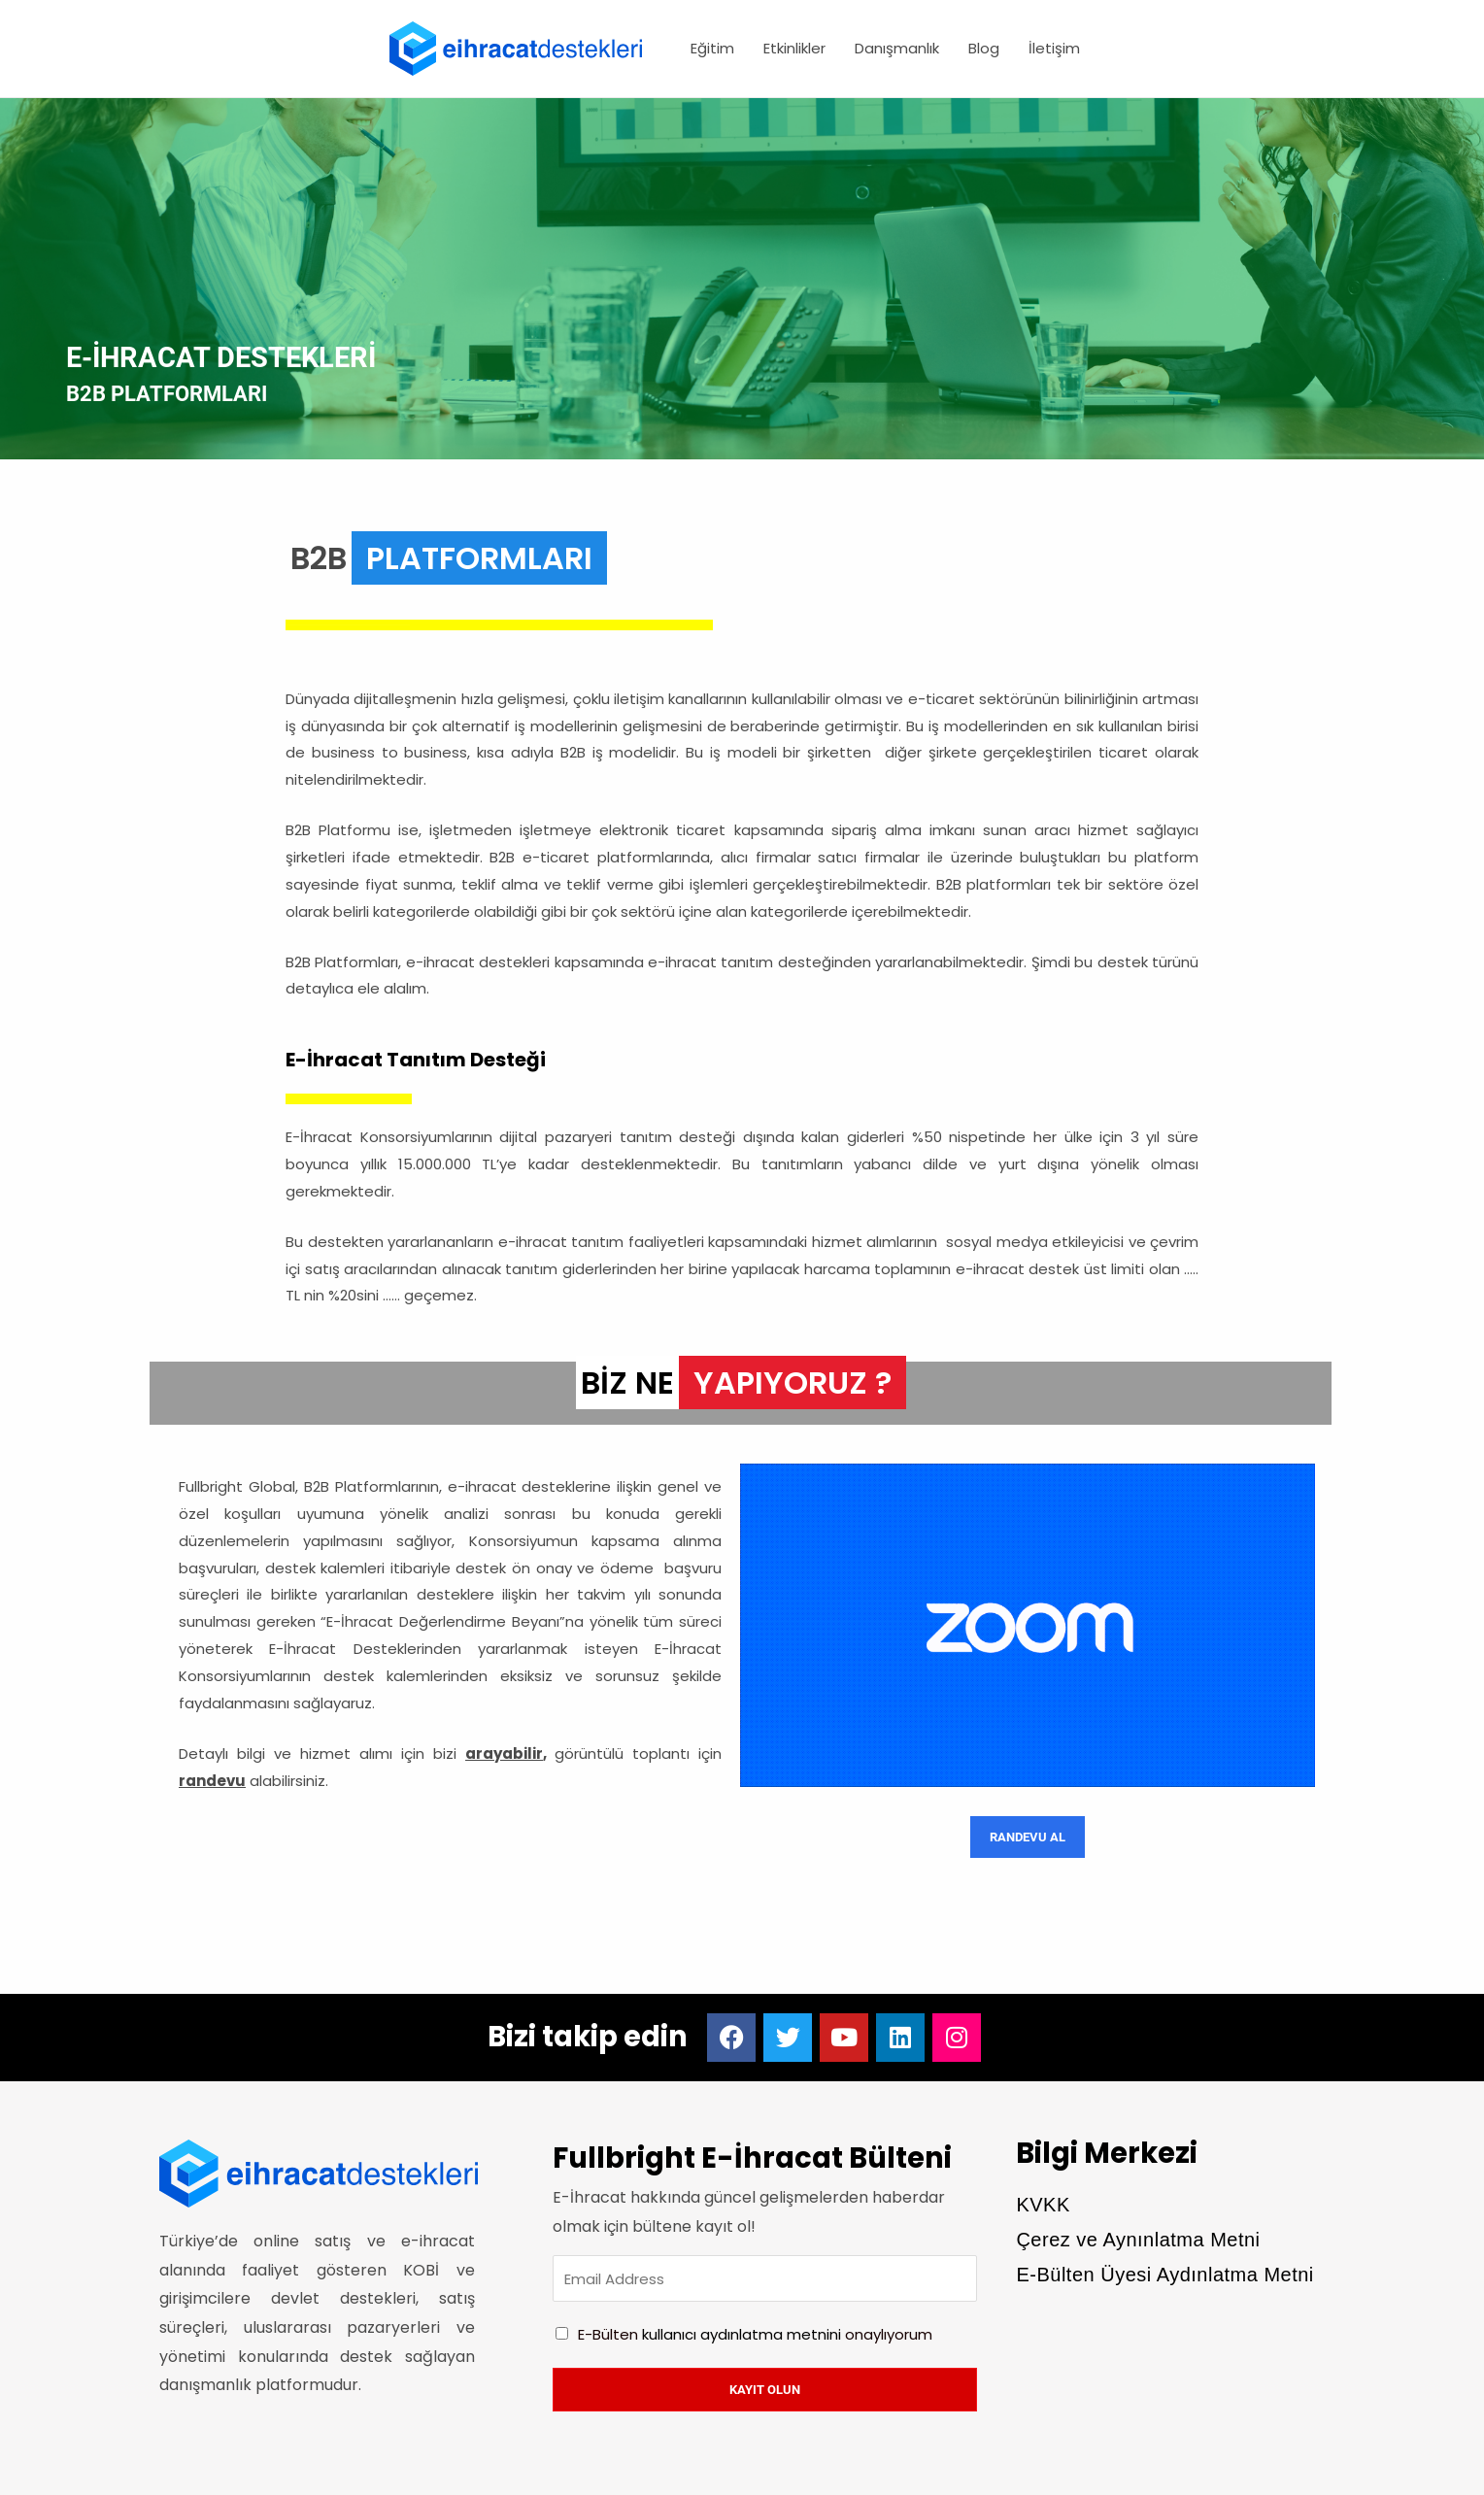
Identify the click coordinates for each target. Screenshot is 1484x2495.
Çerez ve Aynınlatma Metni (1138, 2239)
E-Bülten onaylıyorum (755, 2334)
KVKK (1042, 2204)
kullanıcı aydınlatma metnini (741, 2334)
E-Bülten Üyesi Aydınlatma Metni (1164, 2274)
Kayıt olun (764, 2389)
